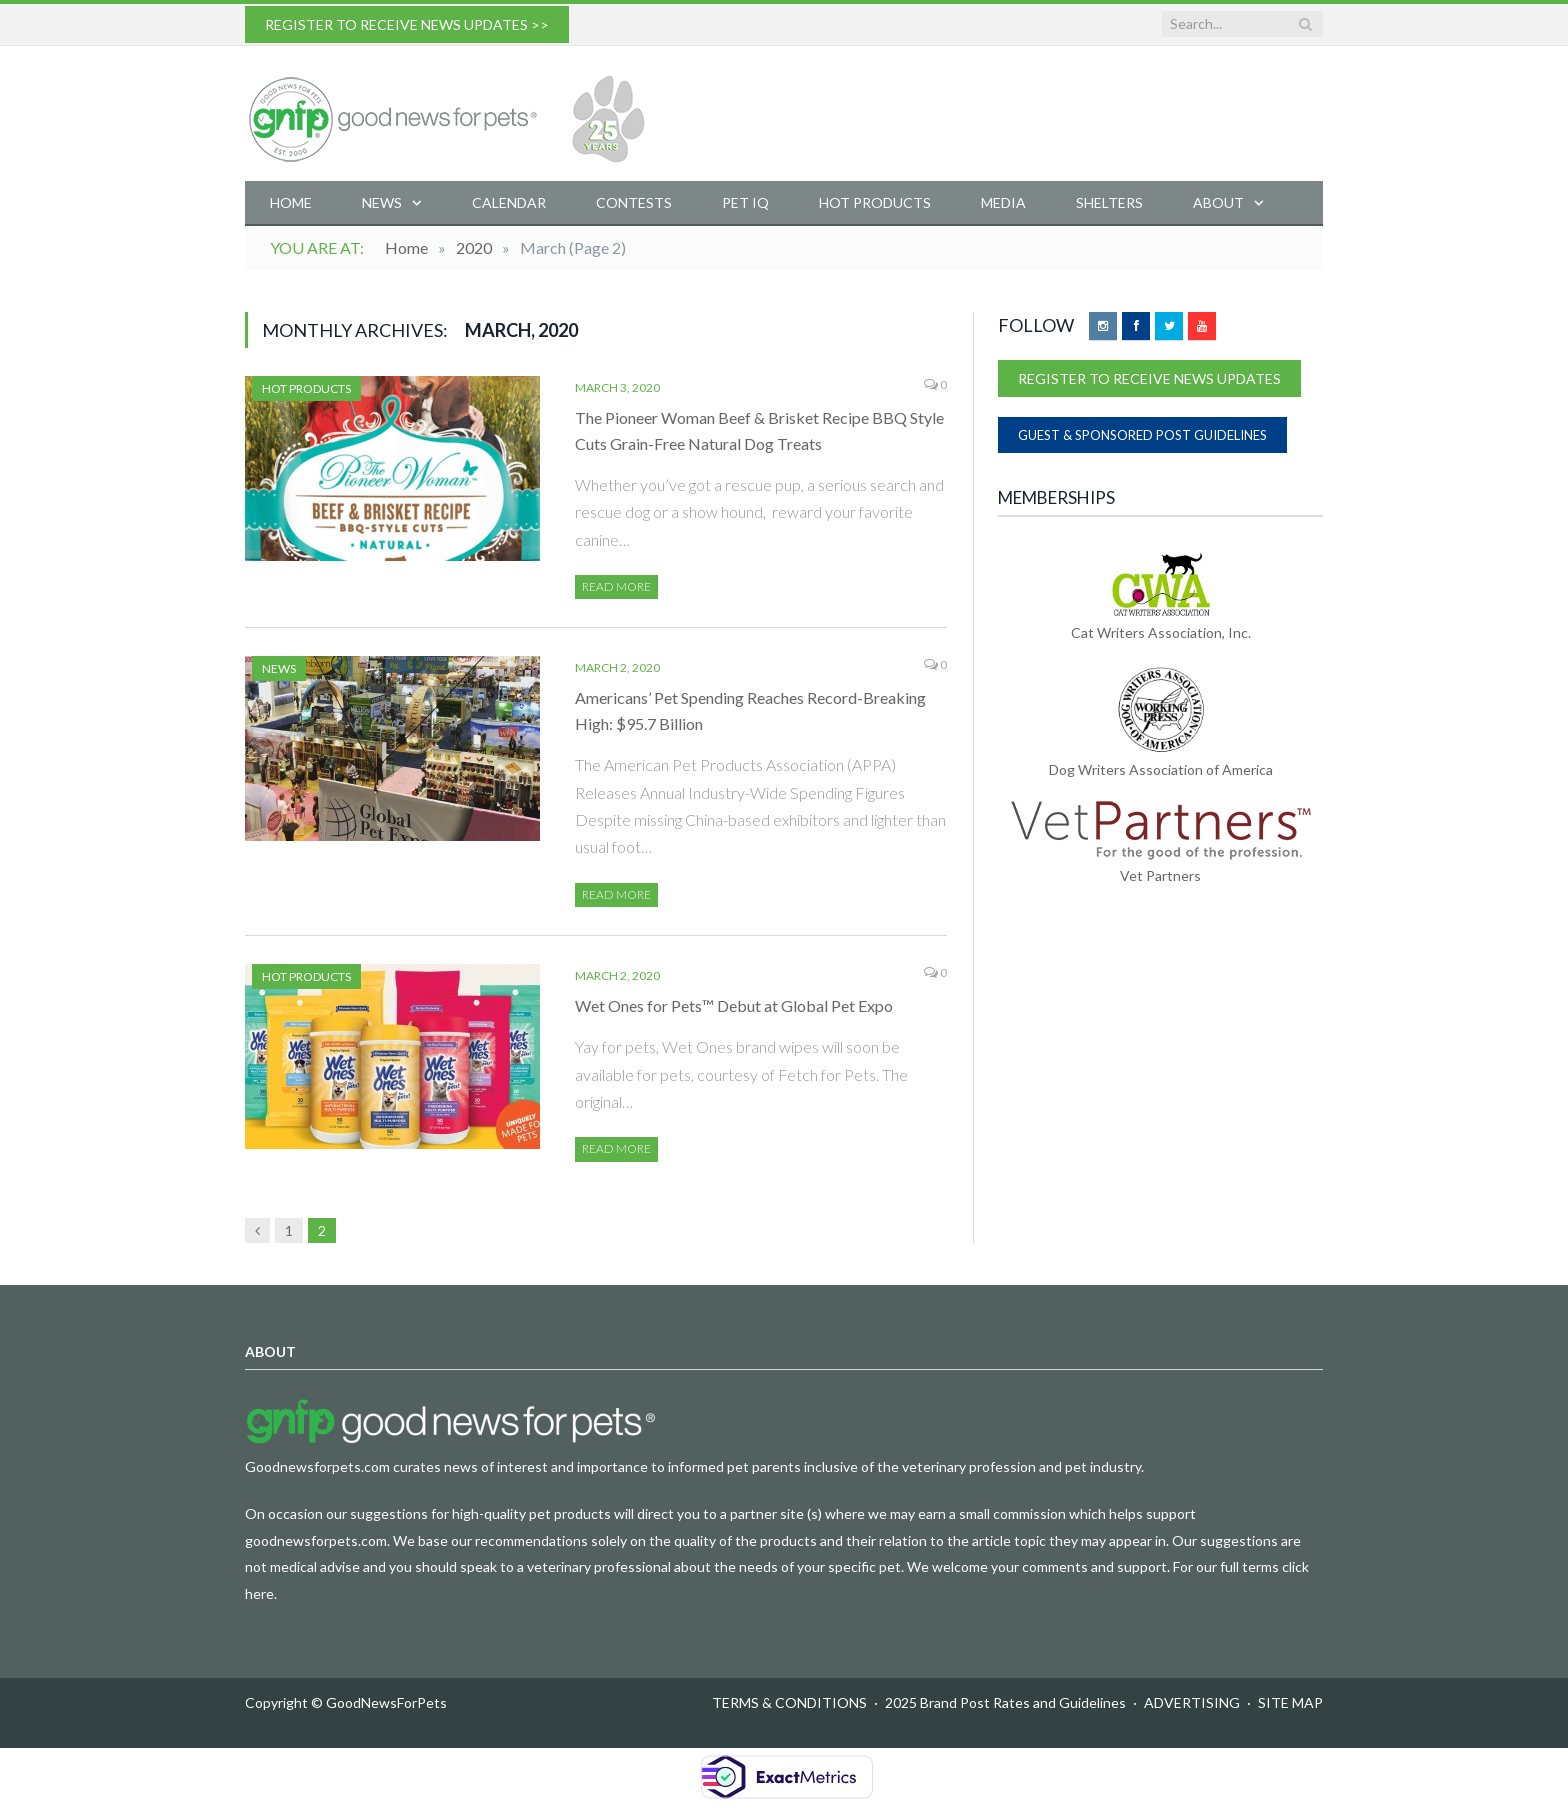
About (1218, 202)
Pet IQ (745, 202)
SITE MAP (1290, 1702)
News (382, 202)
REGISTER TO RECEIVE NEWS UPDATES (1149, 378)
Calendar (509, 202)
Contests (634, 202)
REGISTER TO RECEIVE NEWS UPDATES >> (407, 24)
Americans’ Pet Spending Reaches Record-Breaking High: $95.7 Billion (750, 710)
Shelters (1109, 202)
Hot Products (875, 202)
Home (291, 202)
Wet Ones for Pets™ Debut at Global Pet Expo (734, 1005)
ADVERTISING (1192, 1702)
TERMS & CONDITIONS (789, 1702)
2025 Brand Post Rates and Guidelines (1005, 1702)
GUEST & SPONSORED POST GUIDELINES (1142, 435)
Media (1003, 202)
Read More (616, 586)
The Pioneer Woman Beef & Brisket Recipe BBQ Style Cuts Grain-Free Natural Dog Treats (759, 430)
